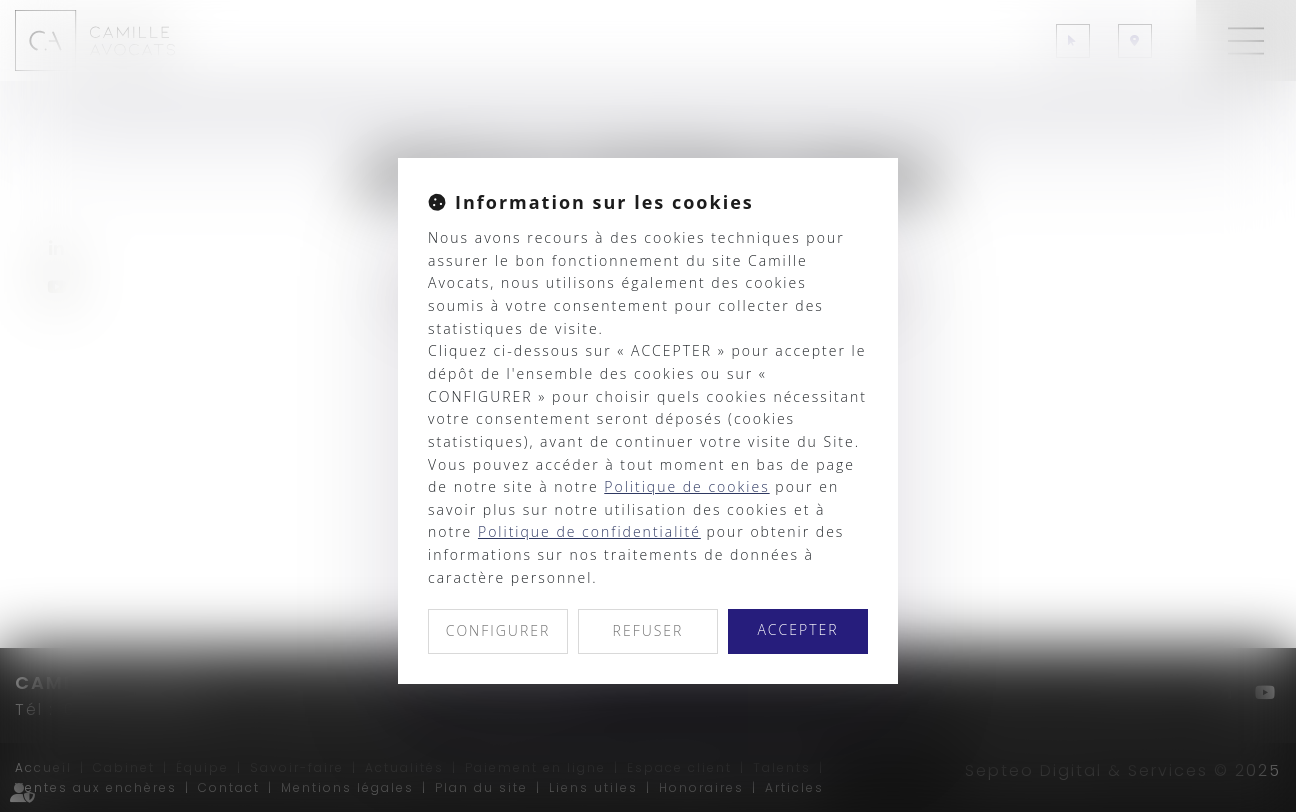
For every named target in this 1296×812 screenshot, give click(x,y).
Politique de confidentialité (589, 531)
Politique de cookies (686, 486)
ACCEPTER (797, 629)
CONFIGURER (498, 630)
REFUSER (648, 630)
